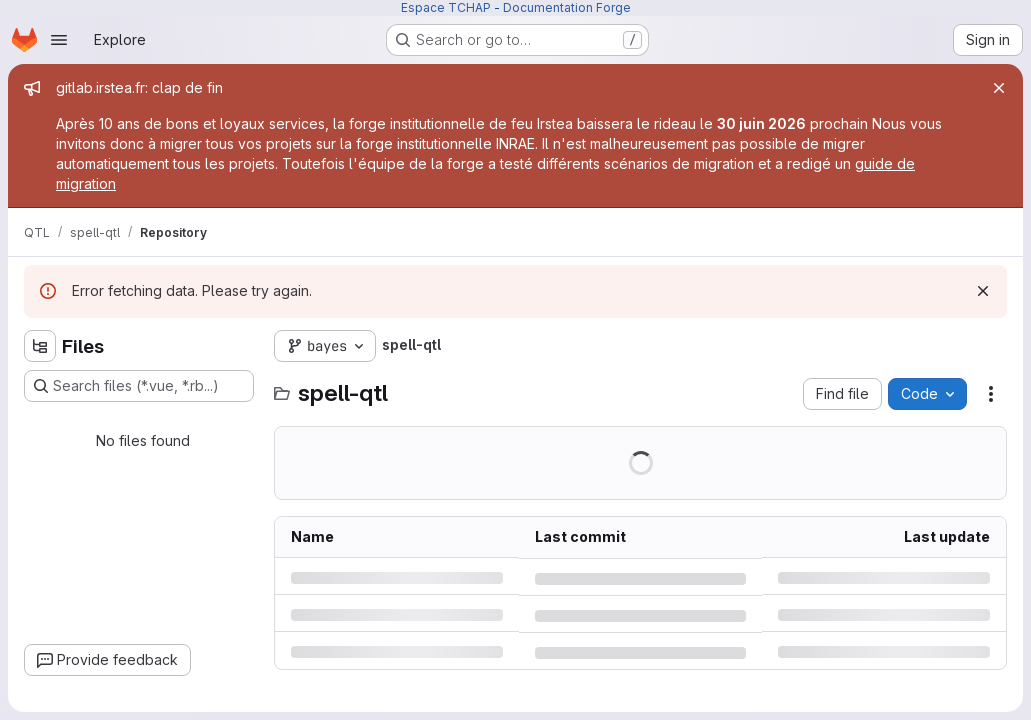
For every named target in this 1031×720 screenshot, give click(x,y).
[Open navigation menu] (59, 40)
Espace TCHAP (446, 7)
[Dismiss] (983, 291)
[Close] (999, 88)
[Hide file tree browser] (40, 346)
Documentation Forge (567, 7)
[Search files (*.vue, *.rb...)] (139, 386)
